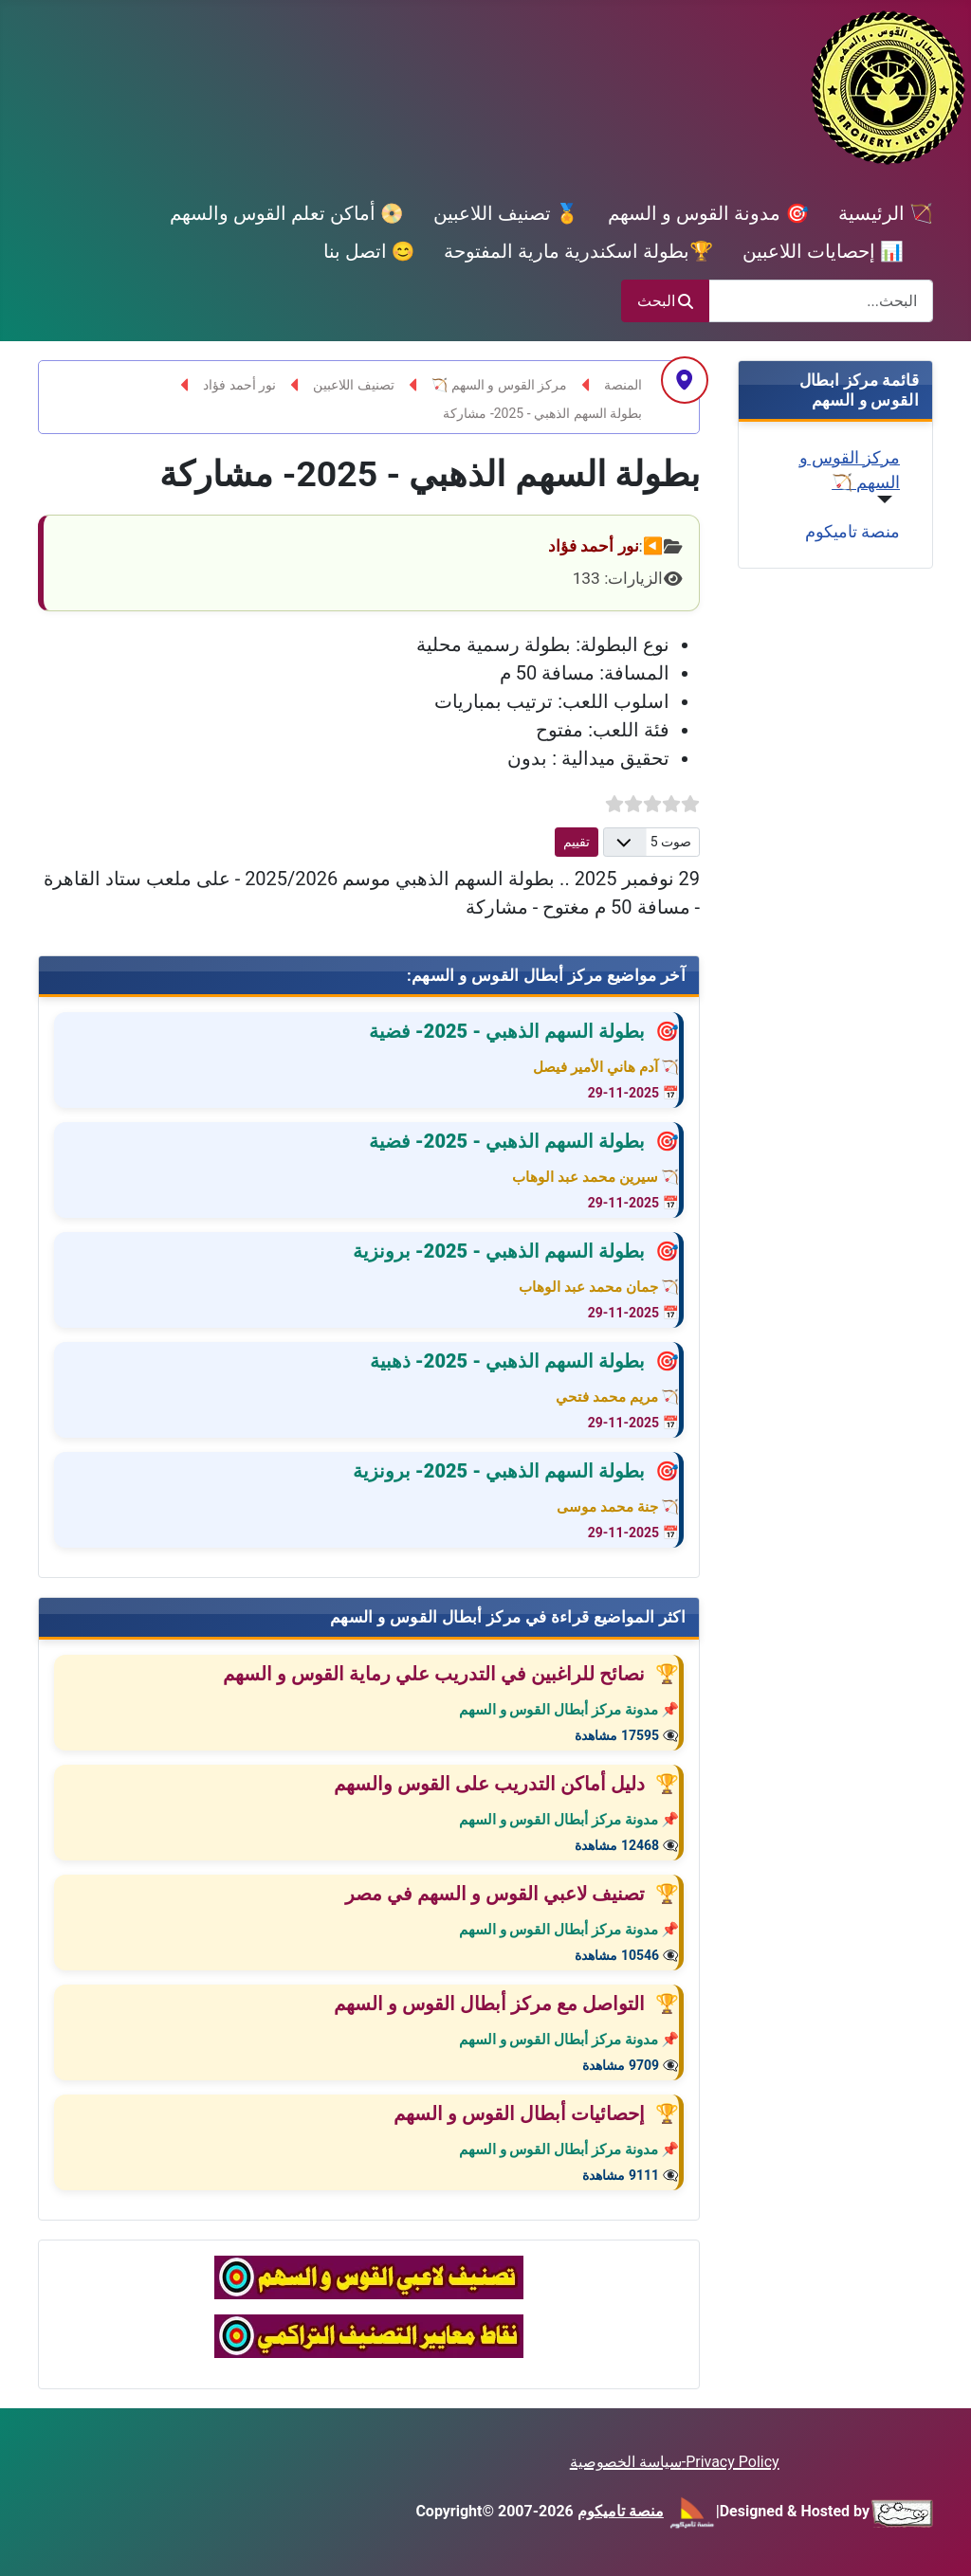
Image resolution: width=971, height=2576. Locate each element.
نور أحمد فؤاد (593, 545)
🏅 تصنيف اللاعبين (506, 213)
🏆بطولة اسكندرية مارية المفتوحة (578, 251)
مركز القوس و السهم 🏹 (850, 470)
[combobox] (820, 301)
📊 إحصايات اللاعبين (823, 251)
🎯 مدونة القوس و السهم (708, 213)
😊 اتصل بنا (369, 251)
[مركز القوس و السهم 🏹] (889, 499)
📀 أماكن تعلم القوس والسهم (287, 213)
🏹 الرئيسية (885, 213)
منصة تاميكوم (852, 531)
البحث (665, 301)
